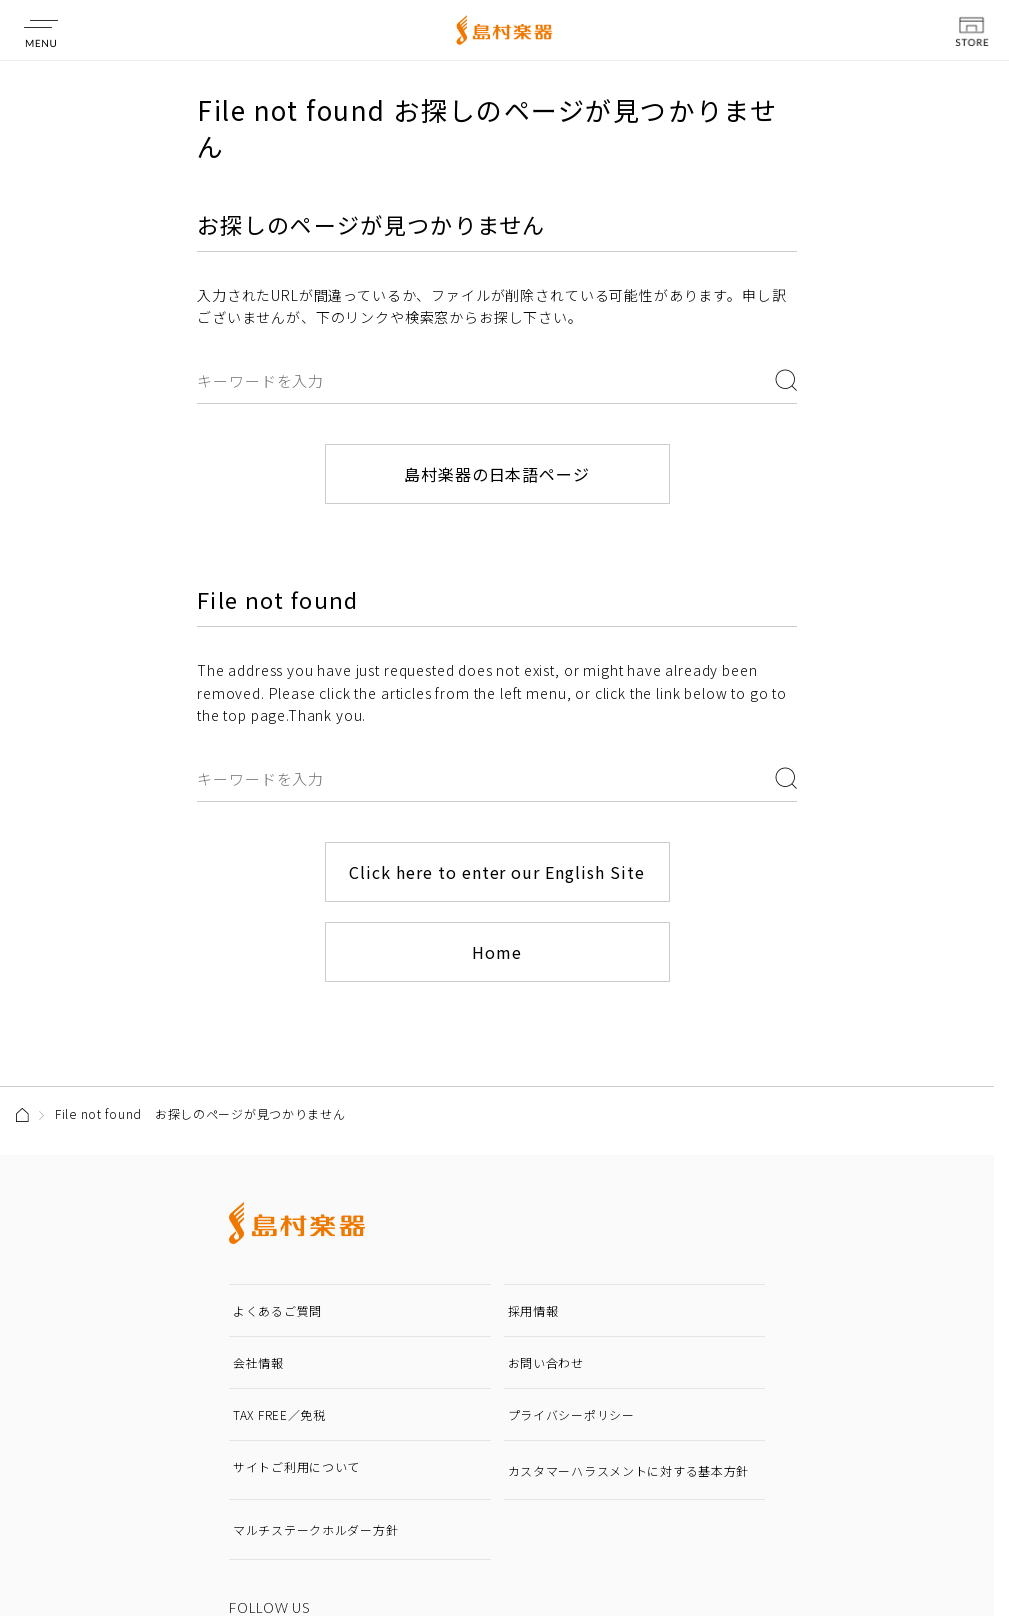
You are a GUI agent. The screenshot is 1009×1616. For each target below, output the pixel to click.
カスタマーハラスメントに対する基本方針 (629, 1470)
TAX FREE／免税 (279, 1414)
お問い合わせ (546, 1362)
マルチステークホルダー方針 (315, 1529)
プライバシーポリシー (571, 1414)
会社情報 (258, 1362)
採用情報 (533, 1310)
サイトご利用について (296, 1466)
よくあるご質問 (277, 1310)
